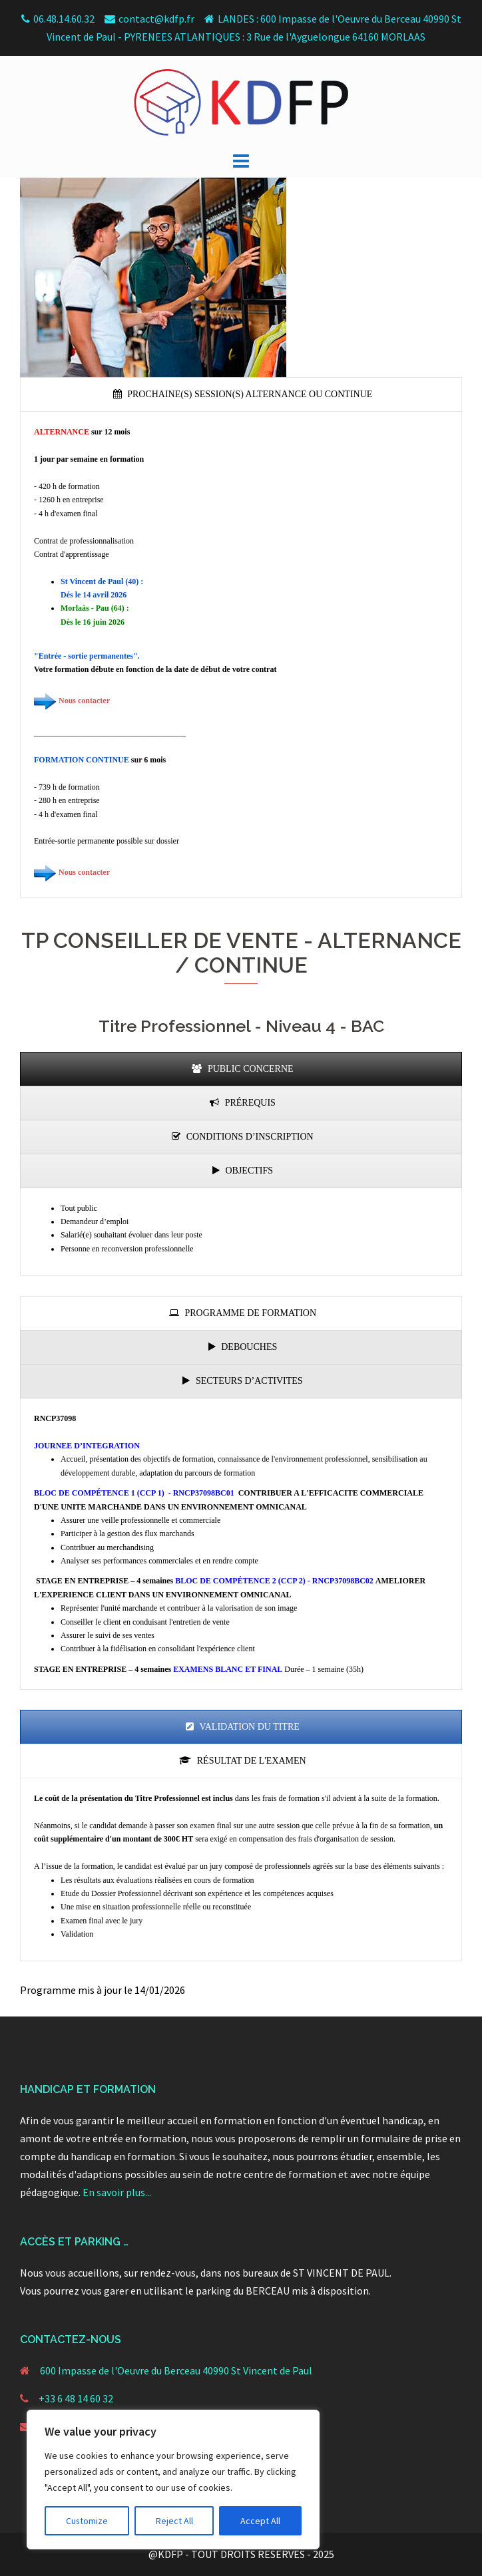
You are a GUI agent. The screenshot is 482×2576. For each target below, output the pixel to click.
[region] (173, 2479)
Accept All (260, 2521)
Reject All (174, 2521)
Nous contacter (84, 700)
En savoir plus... (117, 2192)
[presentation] (241, 394)
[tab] (241, 394)
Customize (87, 2521)
